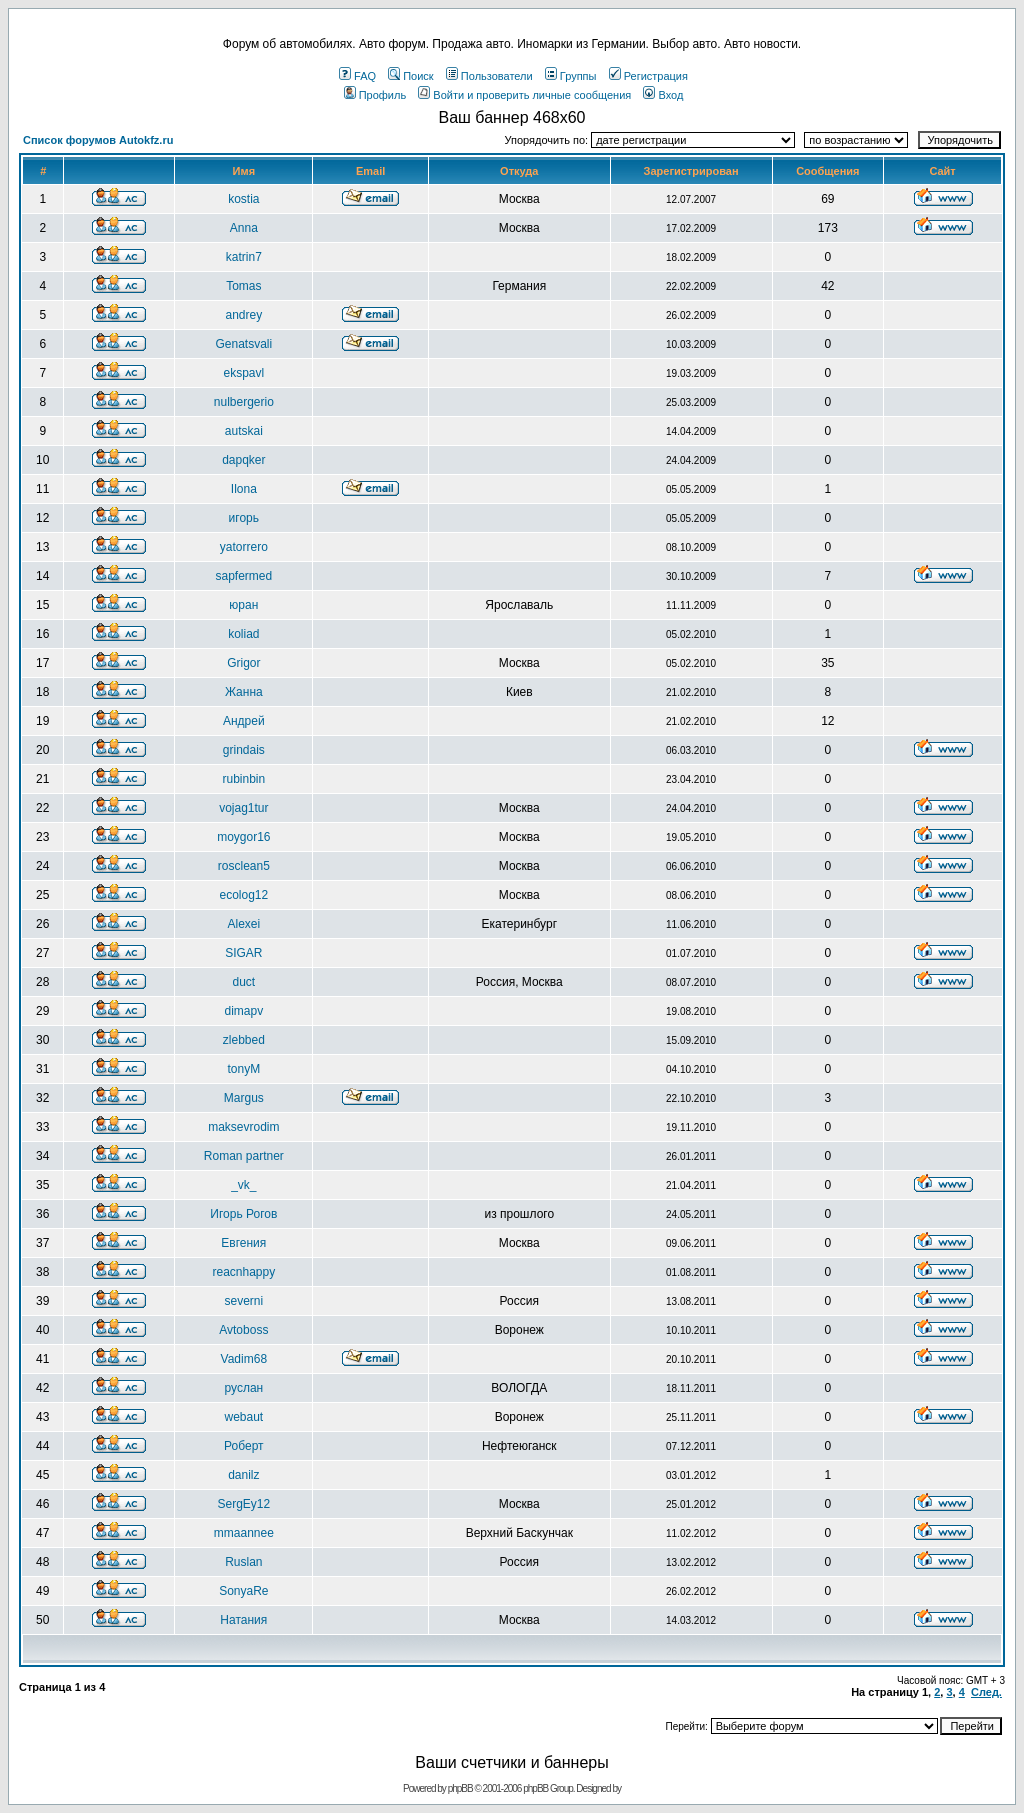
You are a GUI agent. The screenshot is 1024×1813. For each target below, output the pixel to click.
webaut (243, 1417)
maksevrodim (243, 1127)
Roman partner (244, 1156)
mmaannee (244, 1533)
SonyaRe (243, 1591)
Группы (571, 76)
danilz (243, 1475)
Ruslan (243, 1562)
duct (243, 982)
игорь (244, 518)
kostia (243, 199)
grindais (244, 750)
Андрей (244, 721)
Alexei (243, 924)
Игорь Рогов (243, 1214)
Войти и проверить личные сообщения (524, 95)
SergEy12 (243, 1504)
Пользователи (489, 76)
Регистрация (648, 76)
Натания (243, 1620)
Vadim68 (244, 1359)
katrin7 (244, 257)
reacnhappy (243, 1272)
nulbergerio (244, 402)
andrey (243, 315)
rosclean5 (244, 866)
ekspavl (243, 373)
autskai (244, 431)
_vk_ (243, 1185)
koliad (243, 634)
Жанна (244, 692)
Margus (244, 1098)
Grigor (243, 663)
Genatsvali (243, 344)
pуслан (243, 1388)
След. (986, 1692)
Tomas (243, 286)
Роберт (243, 1446)
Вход (663, 95)
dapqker (243, 460)
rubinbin (243, 779)
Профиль (375, 95)
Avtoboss (243, 1330)
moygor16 (243, 837)
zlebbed (244, 1040)
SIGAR (243, 953)
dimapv (243, 1011)
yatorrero (244, 547)
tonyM (243, 1069)
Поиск (410, 76)
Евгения (243, 1243)
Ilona (244, 489)
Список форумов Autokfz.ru (98, 140)
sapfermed (243, 576)
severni (243, 1301)
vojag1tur (243, 808)
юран (243, 605)
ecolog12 (243, 895)
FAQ (357, 76)
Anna (244, 228)
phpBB (460, 1788)
